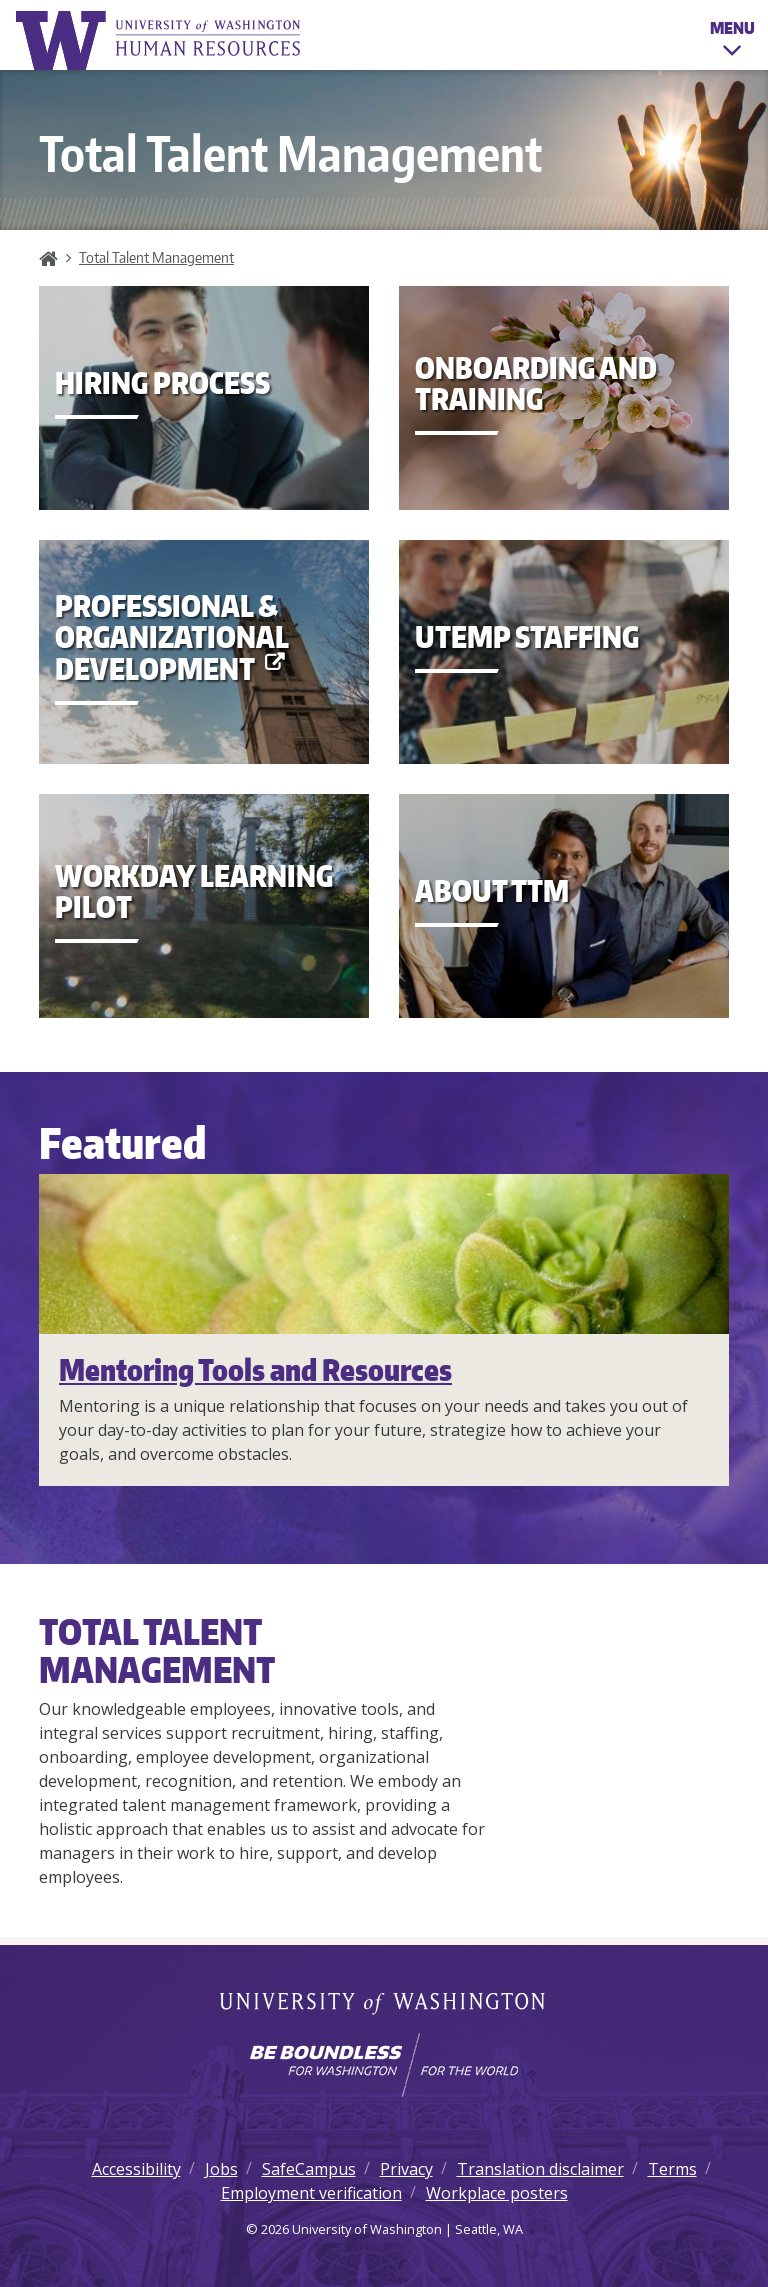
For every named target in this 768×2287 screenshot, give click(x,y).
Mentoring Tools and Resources (255, 1369)
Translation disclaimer (540, 2169)
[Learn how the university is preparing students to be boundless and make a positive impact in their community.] (384, 2065)
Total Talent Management (156, 257)
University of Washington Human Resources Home (160, 40)
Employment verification (311, 2193)
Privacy (406, 2169)
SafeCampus (309, 2169)
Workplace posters (497, 2193)
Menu (732, 42)
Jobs (221, 2169)
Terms (672, 2169)
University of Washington (384, 2005)
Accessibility (136, 2169)
